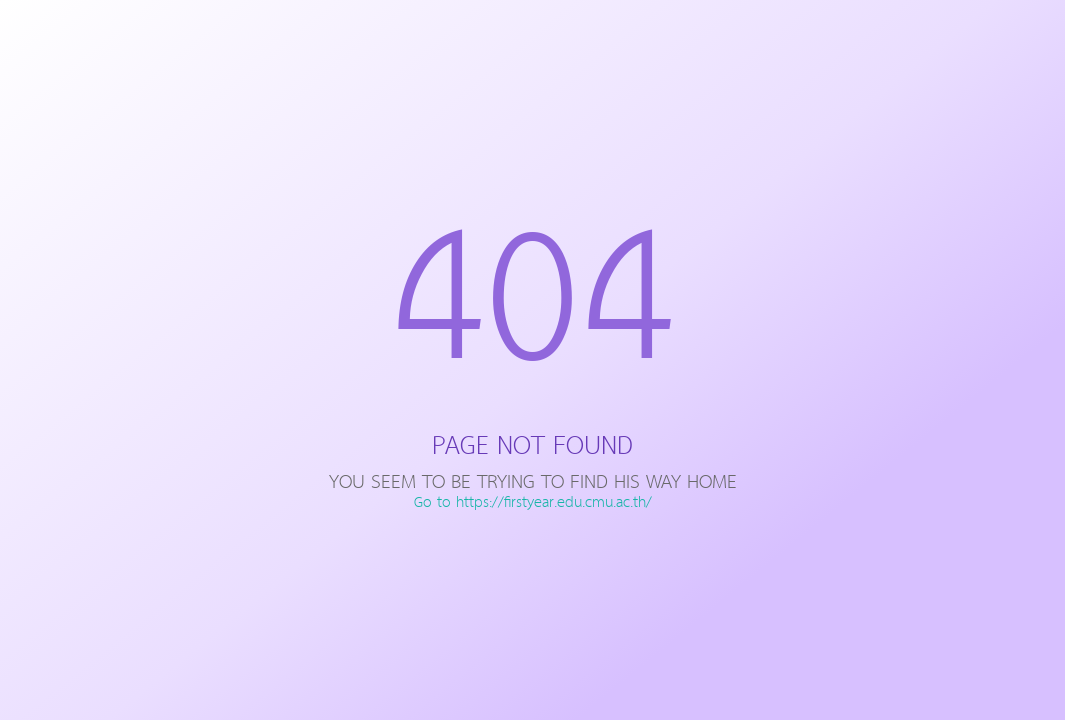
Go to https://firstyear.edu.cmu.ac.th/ (533, 503)
